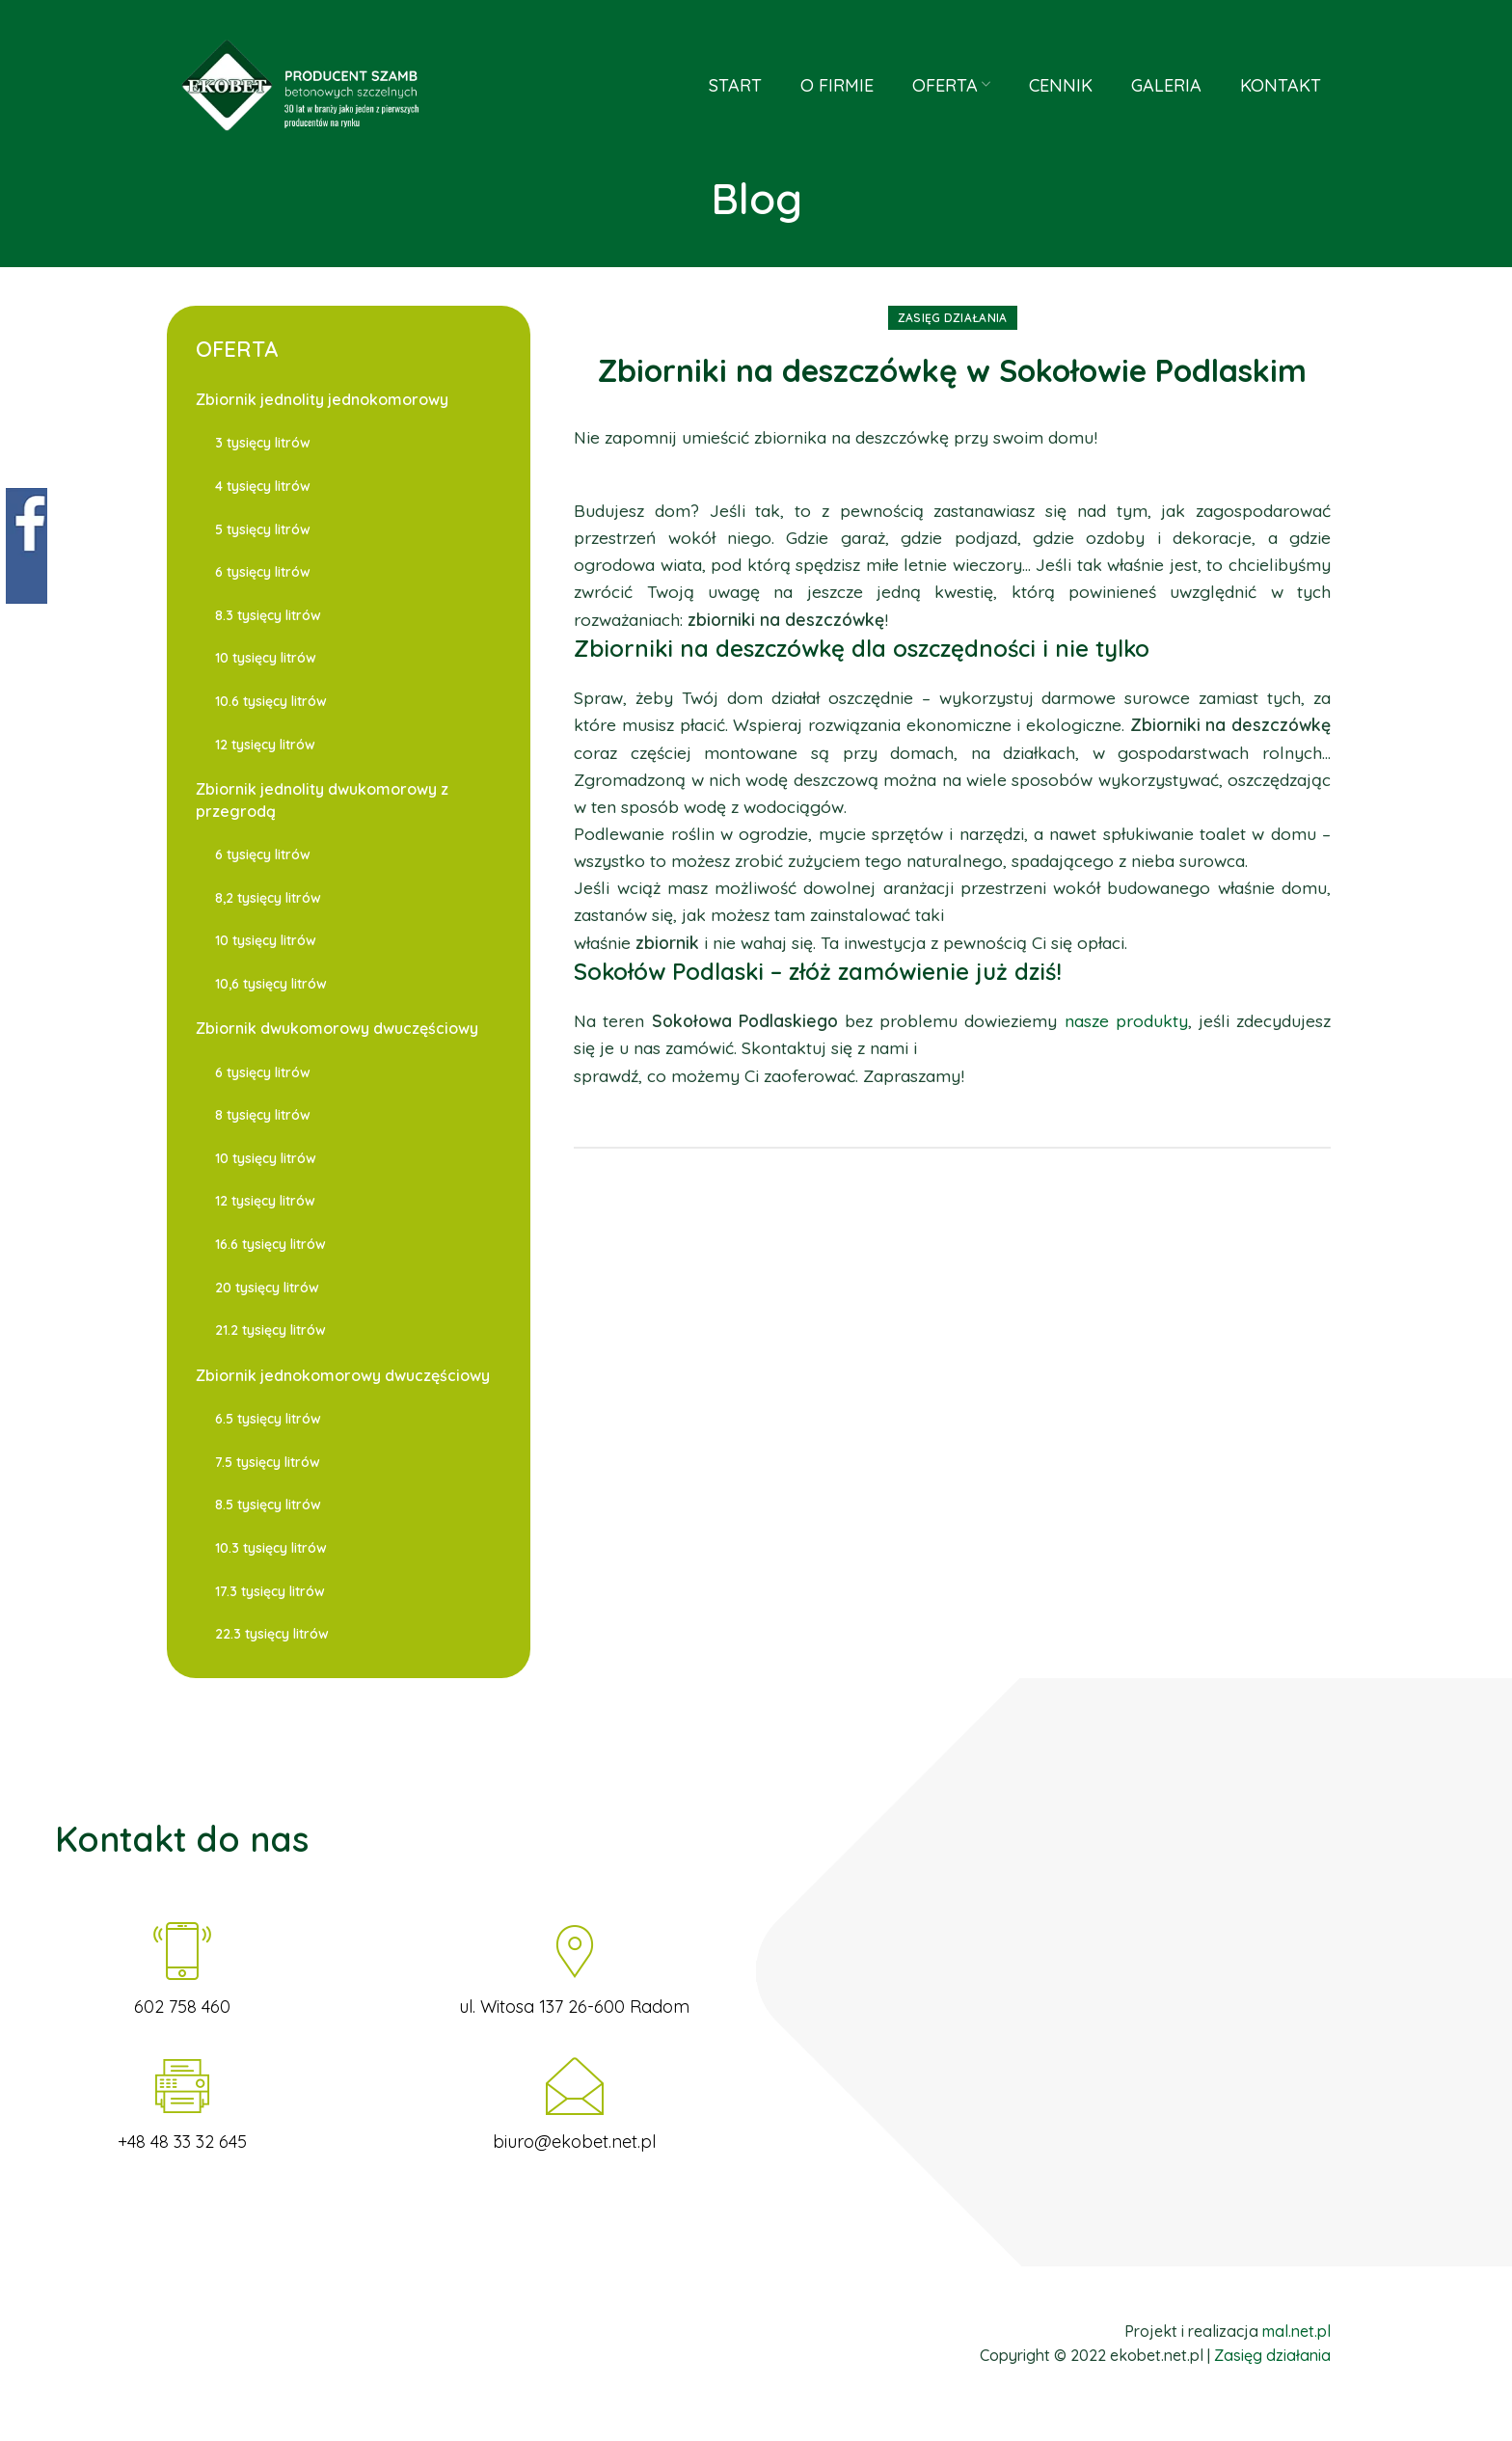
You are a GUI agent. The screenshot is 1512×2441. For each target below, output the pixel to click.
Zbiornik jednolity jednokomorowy (322, 399)
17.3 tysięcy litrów (270, 1591)
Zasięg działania (953, 318)
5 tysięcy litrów (262, 529)
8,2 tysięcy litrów (268, 898)
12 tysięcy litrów (265, 744)
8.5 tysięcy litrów (268, 1504)
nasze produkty (1126, 1020)
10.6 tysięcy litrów (271, 701)
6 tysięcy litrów (262, 572)
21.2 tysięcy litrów (270, 1330)
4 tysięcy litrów (262, 486)
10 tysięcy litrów (265, 657)
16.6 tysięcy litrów (270, 1244)
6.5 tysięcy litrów (268, 1418)
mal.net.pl (1296, 2331)
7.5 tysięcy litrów (267, 1462)
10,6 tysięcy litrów (271, 983)
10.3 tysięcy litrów (271, 1548)
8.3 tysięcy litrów (268, 615)
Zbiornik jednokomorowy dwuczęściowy (343, 1375)
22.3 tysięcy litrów (272, 1633)
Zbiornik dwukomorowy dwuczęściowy (337, 1028)
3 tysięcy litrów (262, 442)
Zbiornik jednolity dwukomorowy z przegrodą (322, 799)
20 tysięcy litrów (267, 1287)
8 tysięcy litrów (262, 1115)
